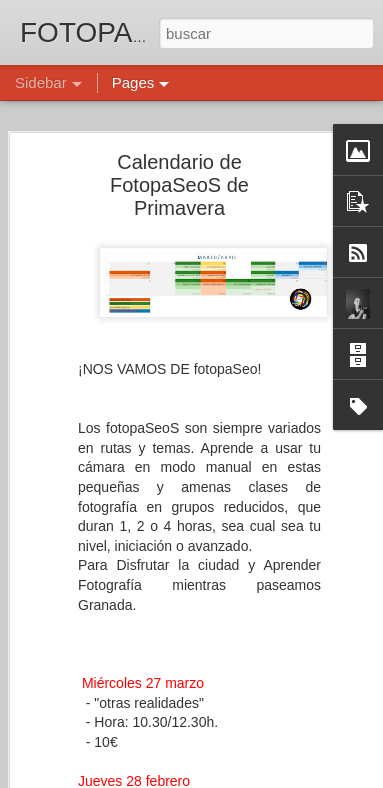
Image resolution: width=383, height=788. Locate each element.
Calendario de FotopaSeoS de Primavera (179, 183)
